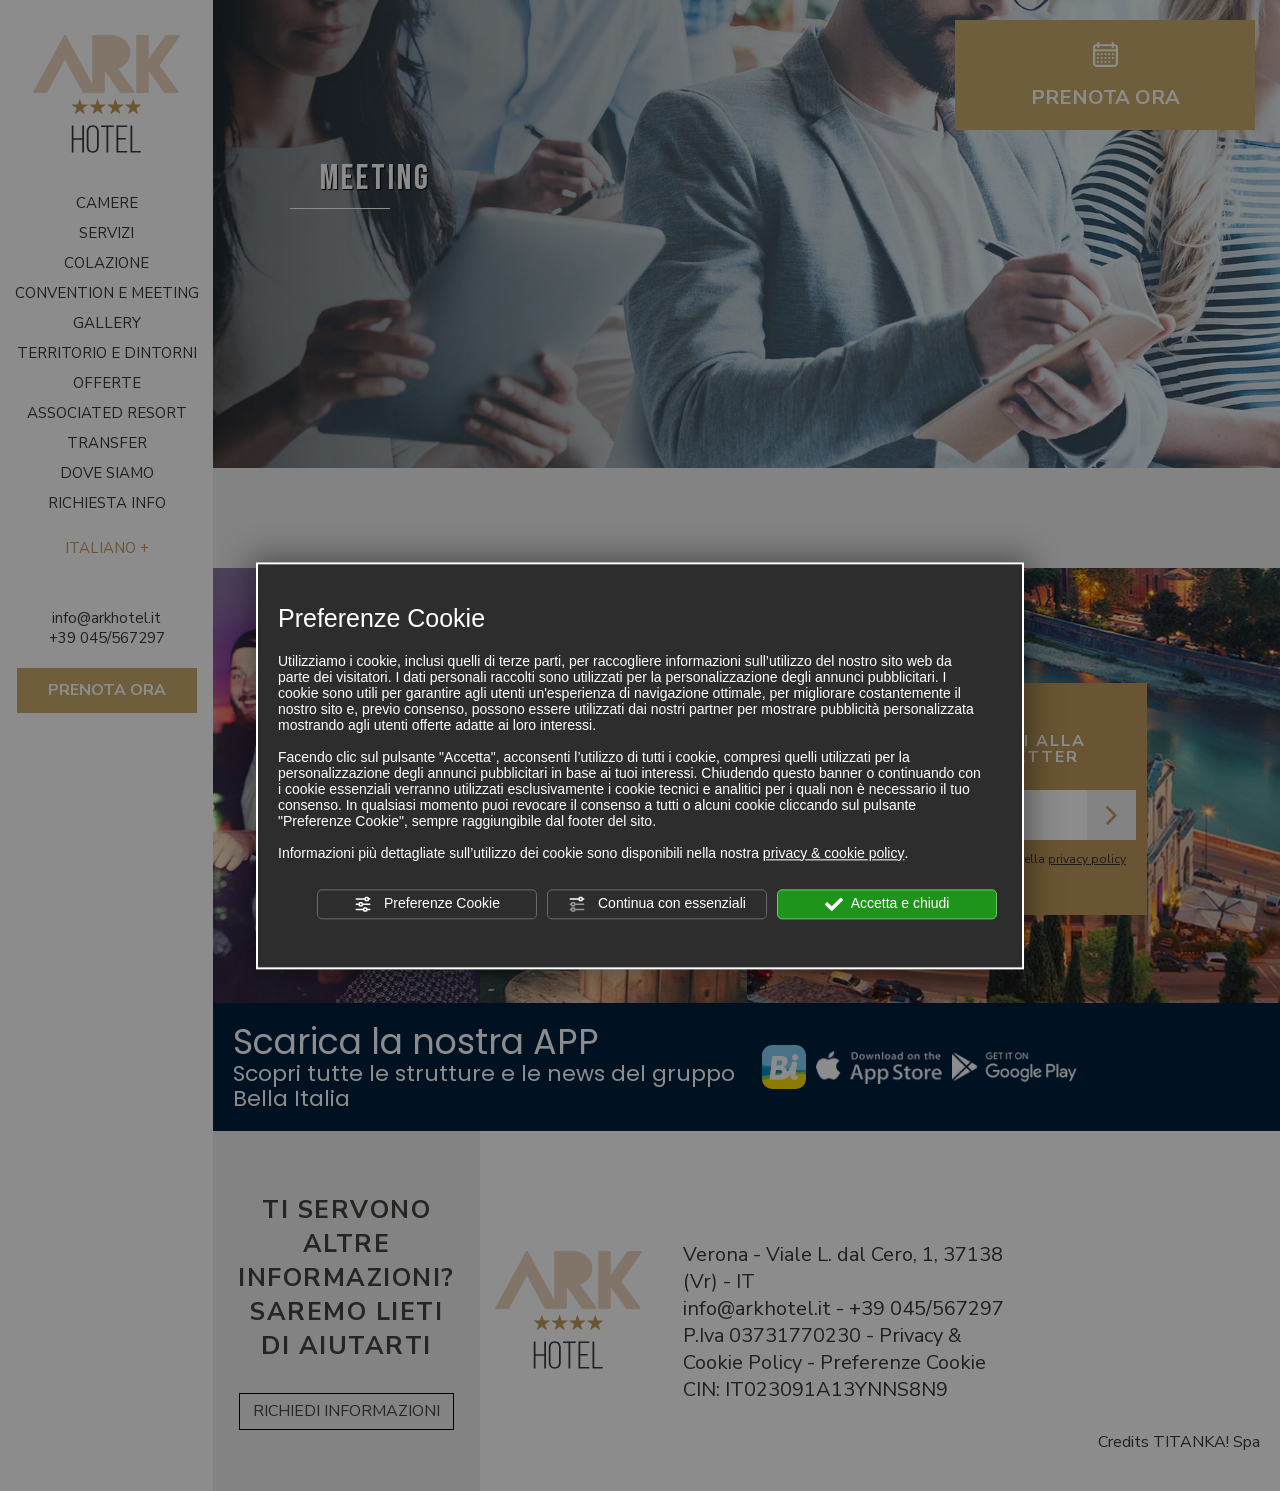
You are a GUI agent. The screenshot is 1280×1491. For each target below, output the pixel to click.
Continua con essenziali (657, 904)
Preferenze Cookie (427, 904)
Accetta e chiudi (887, 904)
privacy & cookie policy (834, 853)
